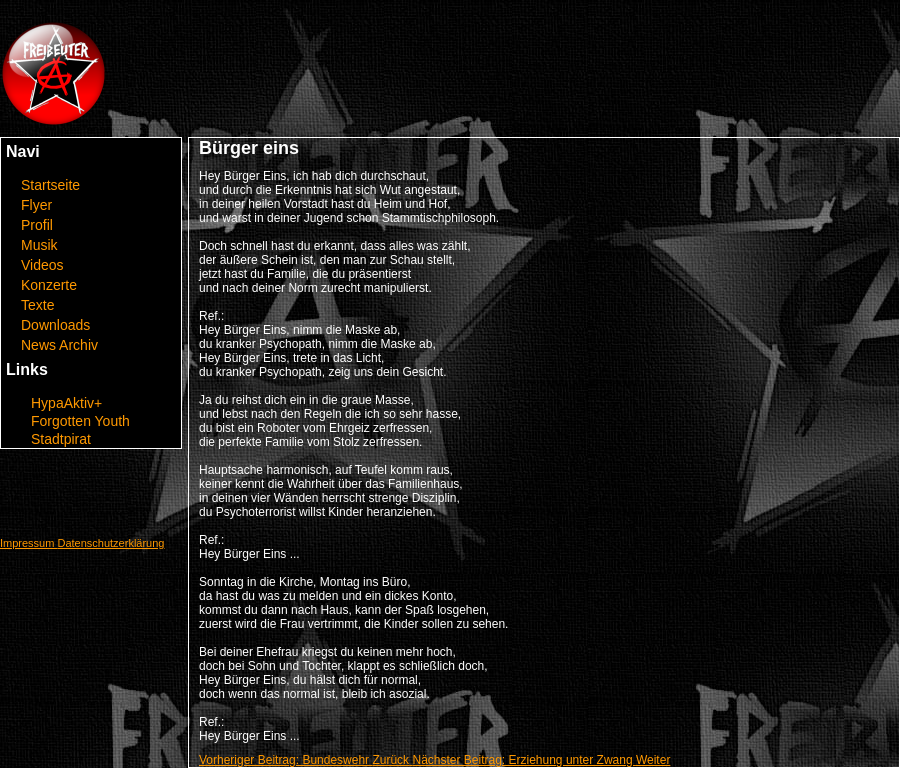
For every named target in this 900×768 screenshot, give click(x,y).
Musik (39, 245)
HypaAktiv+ (66, 403)
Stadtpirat (61, 439)
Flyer (36, 205)
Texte (37, 305)
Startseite (50, 185)
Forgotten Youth (80, 421)
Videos (42, 265)
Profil (37, 225)
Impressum (28, 543)
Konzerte (49, 285)
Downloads (55, 325)
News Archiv (59, 345)
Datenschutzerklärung (110, 543)
